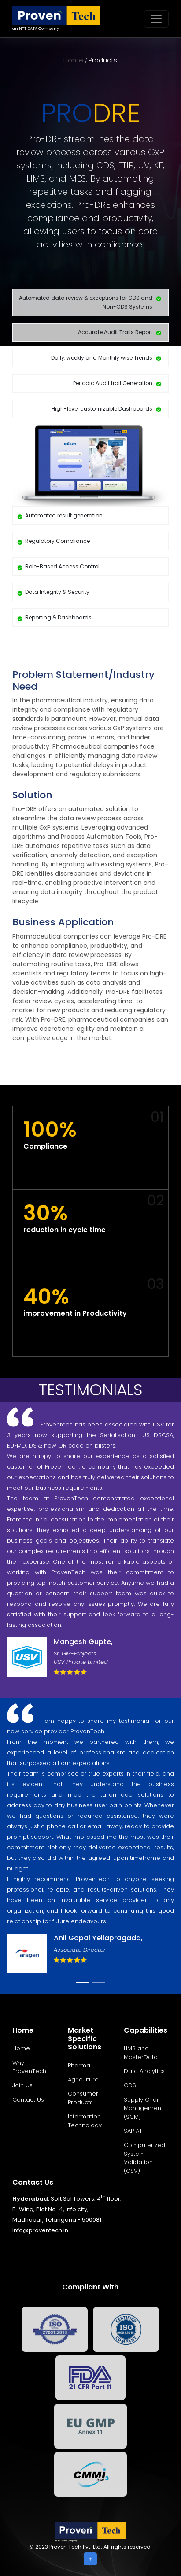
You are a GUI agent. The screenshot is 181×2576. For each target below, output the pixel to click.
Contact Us (28, 2100)
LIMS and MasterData (141, 2052)
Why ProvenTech (29, 2067)
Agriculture (83, 2079)
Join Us (22, 2085)
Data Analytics (144, 2071)
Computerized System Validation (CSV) (144, 2158)
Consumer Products (83, 2098)
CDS (130, 2085)
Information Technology (85, 2120)
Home (73, 60)
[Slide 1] (82, 1982)
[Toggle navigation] (156, 19)
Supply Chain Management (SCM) (143, 2108)
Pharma (79, 2065)
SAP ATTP (136, 2131)
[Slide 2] (98, 1982)
